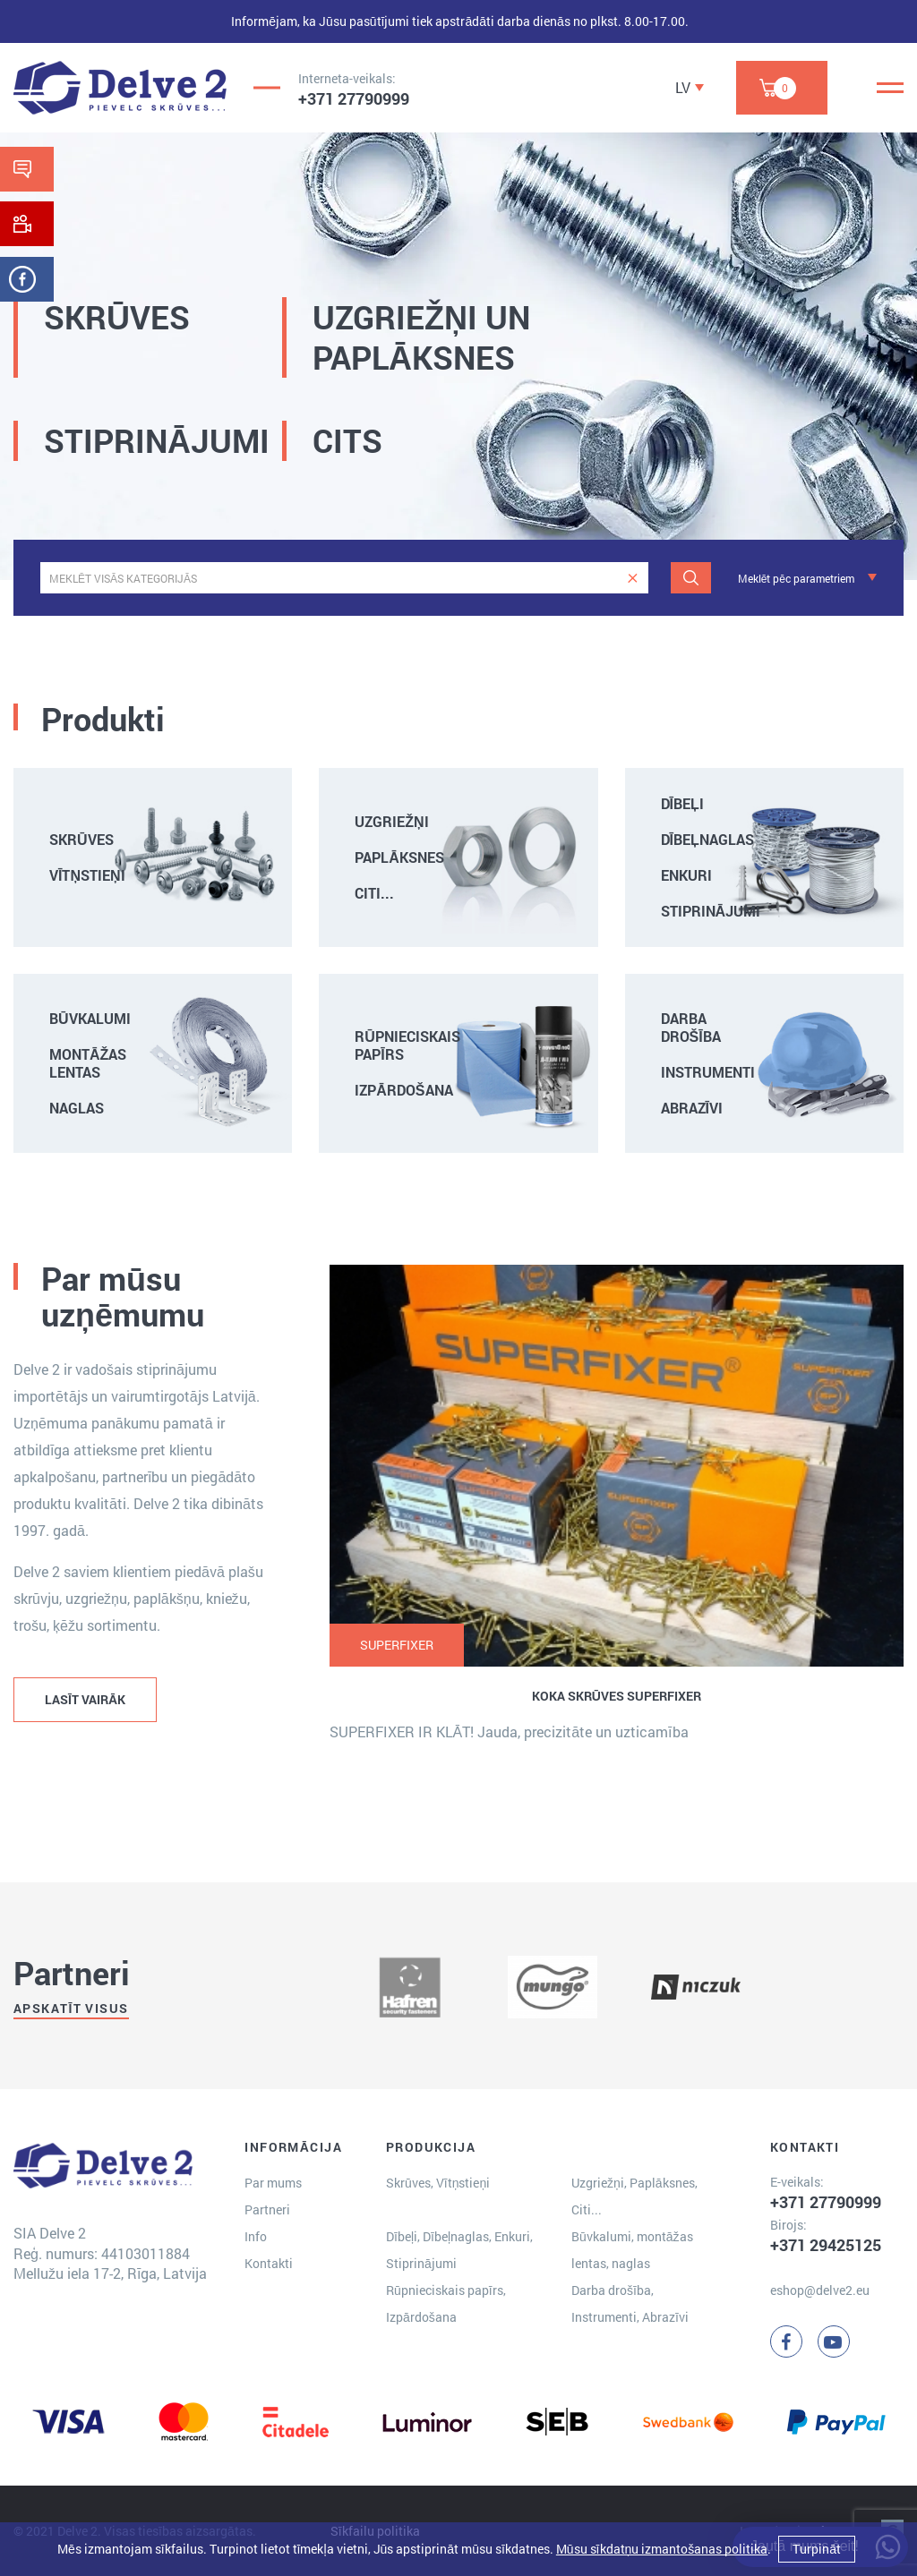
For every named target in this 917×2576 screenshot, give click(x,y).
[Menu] (890, 87)
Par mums (273, 2182)
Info (255, 2236)
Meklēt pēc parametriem (796, 578)
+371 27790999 (353, 98)
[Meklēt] (691, 577)
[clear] (632, 577)
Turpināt (817, 2548)
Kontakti (268, 2263)
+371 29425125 (825, 2245)
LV (682, 87)
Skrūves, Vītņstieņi (438, 2182)
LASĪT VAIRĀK (85, 1699)
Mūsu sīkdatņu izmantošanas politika (661, 2548)
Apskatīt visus (71, 2008)
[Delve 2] (120, 88)
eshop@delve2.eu (820, 2290)
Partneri (267, 2209)
